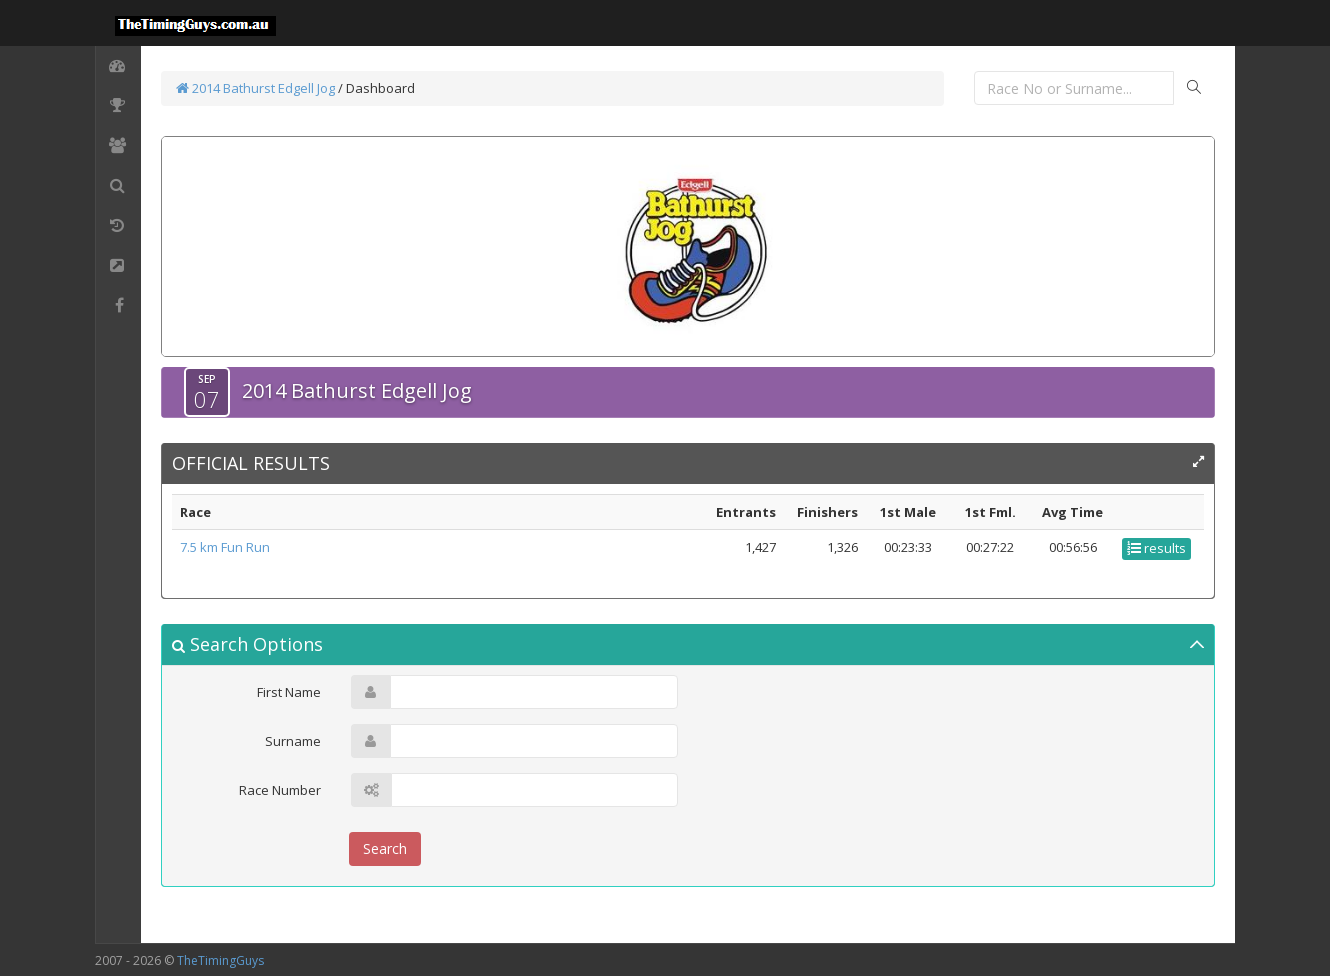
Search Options (247, 644)
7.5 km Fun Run (225, 547)
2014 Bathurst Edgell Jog (255, 88)
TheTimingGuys (220, 960)
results (1156, 548)
